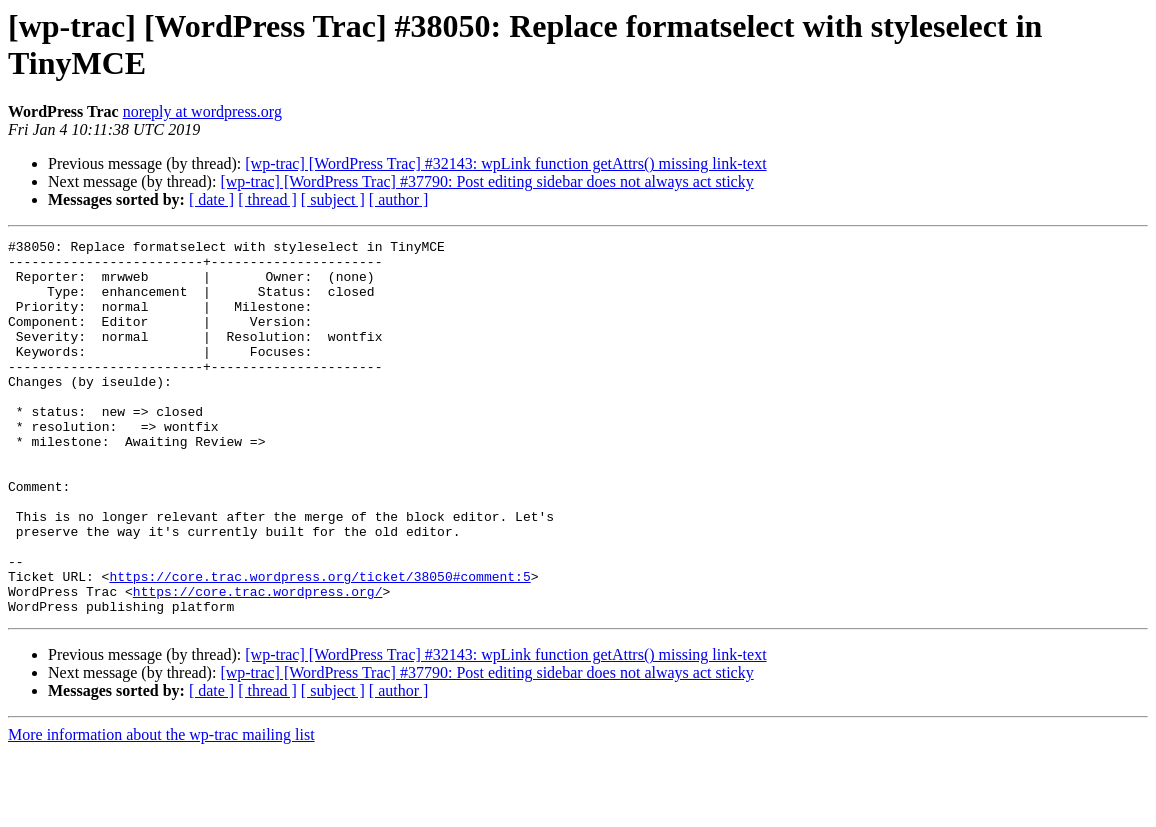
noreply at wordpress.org (202, 111)
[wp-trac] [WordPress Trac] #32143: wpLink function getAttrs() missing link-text (505, 163)
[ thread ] (267, 199)
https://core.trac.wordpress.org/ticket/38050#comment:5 (319, 645)
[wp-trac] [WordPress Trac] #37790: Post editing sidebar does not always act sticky (486, 181)
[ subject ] (333, 199)
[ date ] (211, 199)
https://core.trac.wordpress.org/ (258, 663)
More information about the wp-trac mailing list (161, 809)
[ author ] (399, 199)
